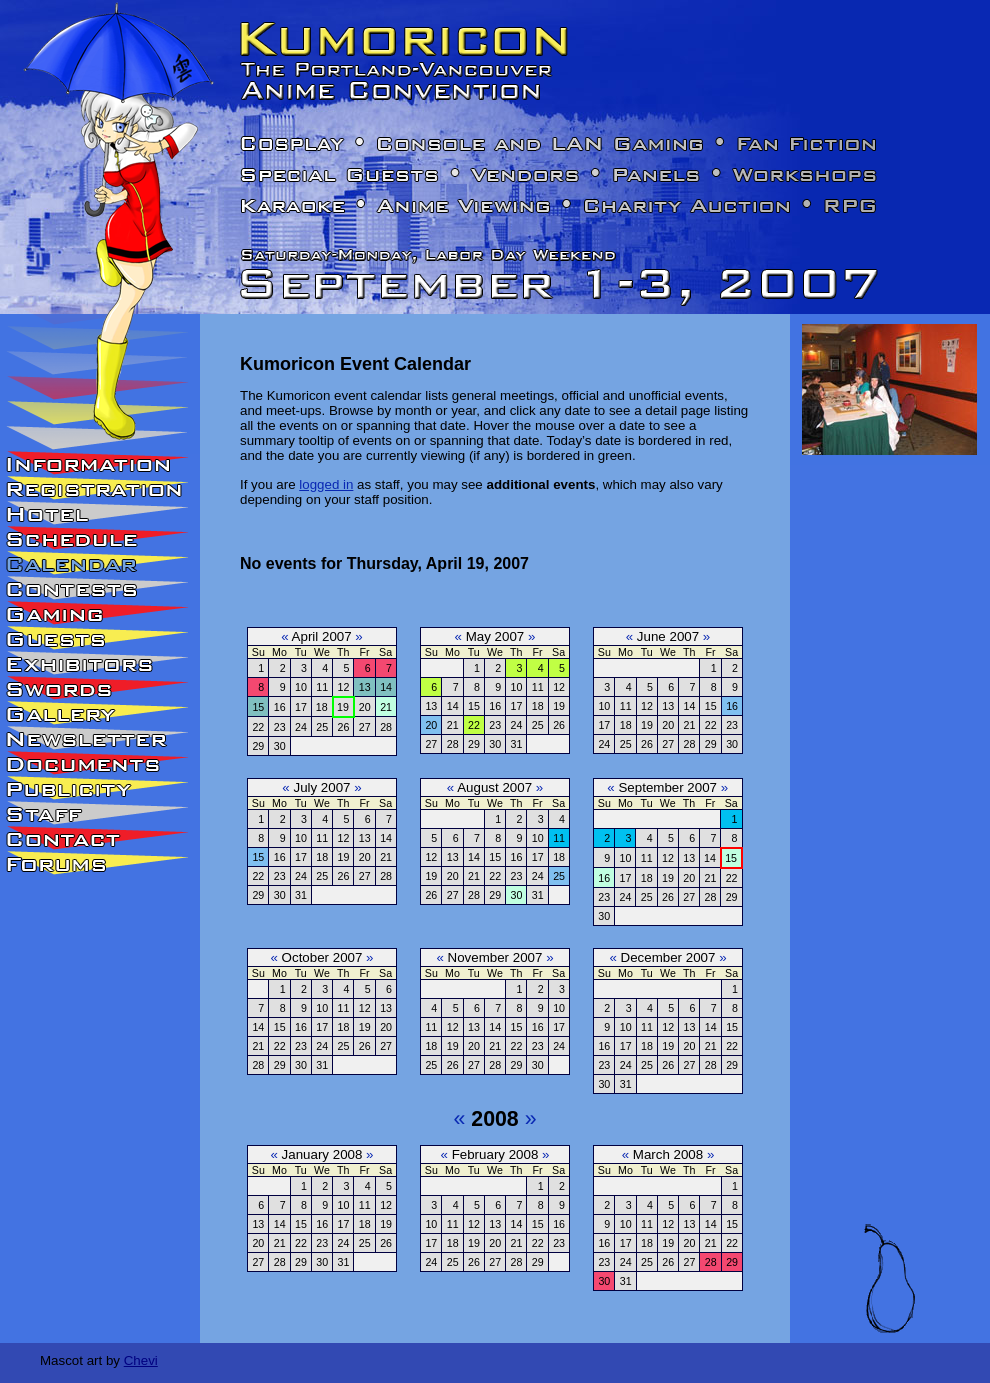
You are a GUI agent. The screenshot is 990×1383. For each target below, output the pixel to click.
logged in (326, 484)
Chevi (141, 1360)
